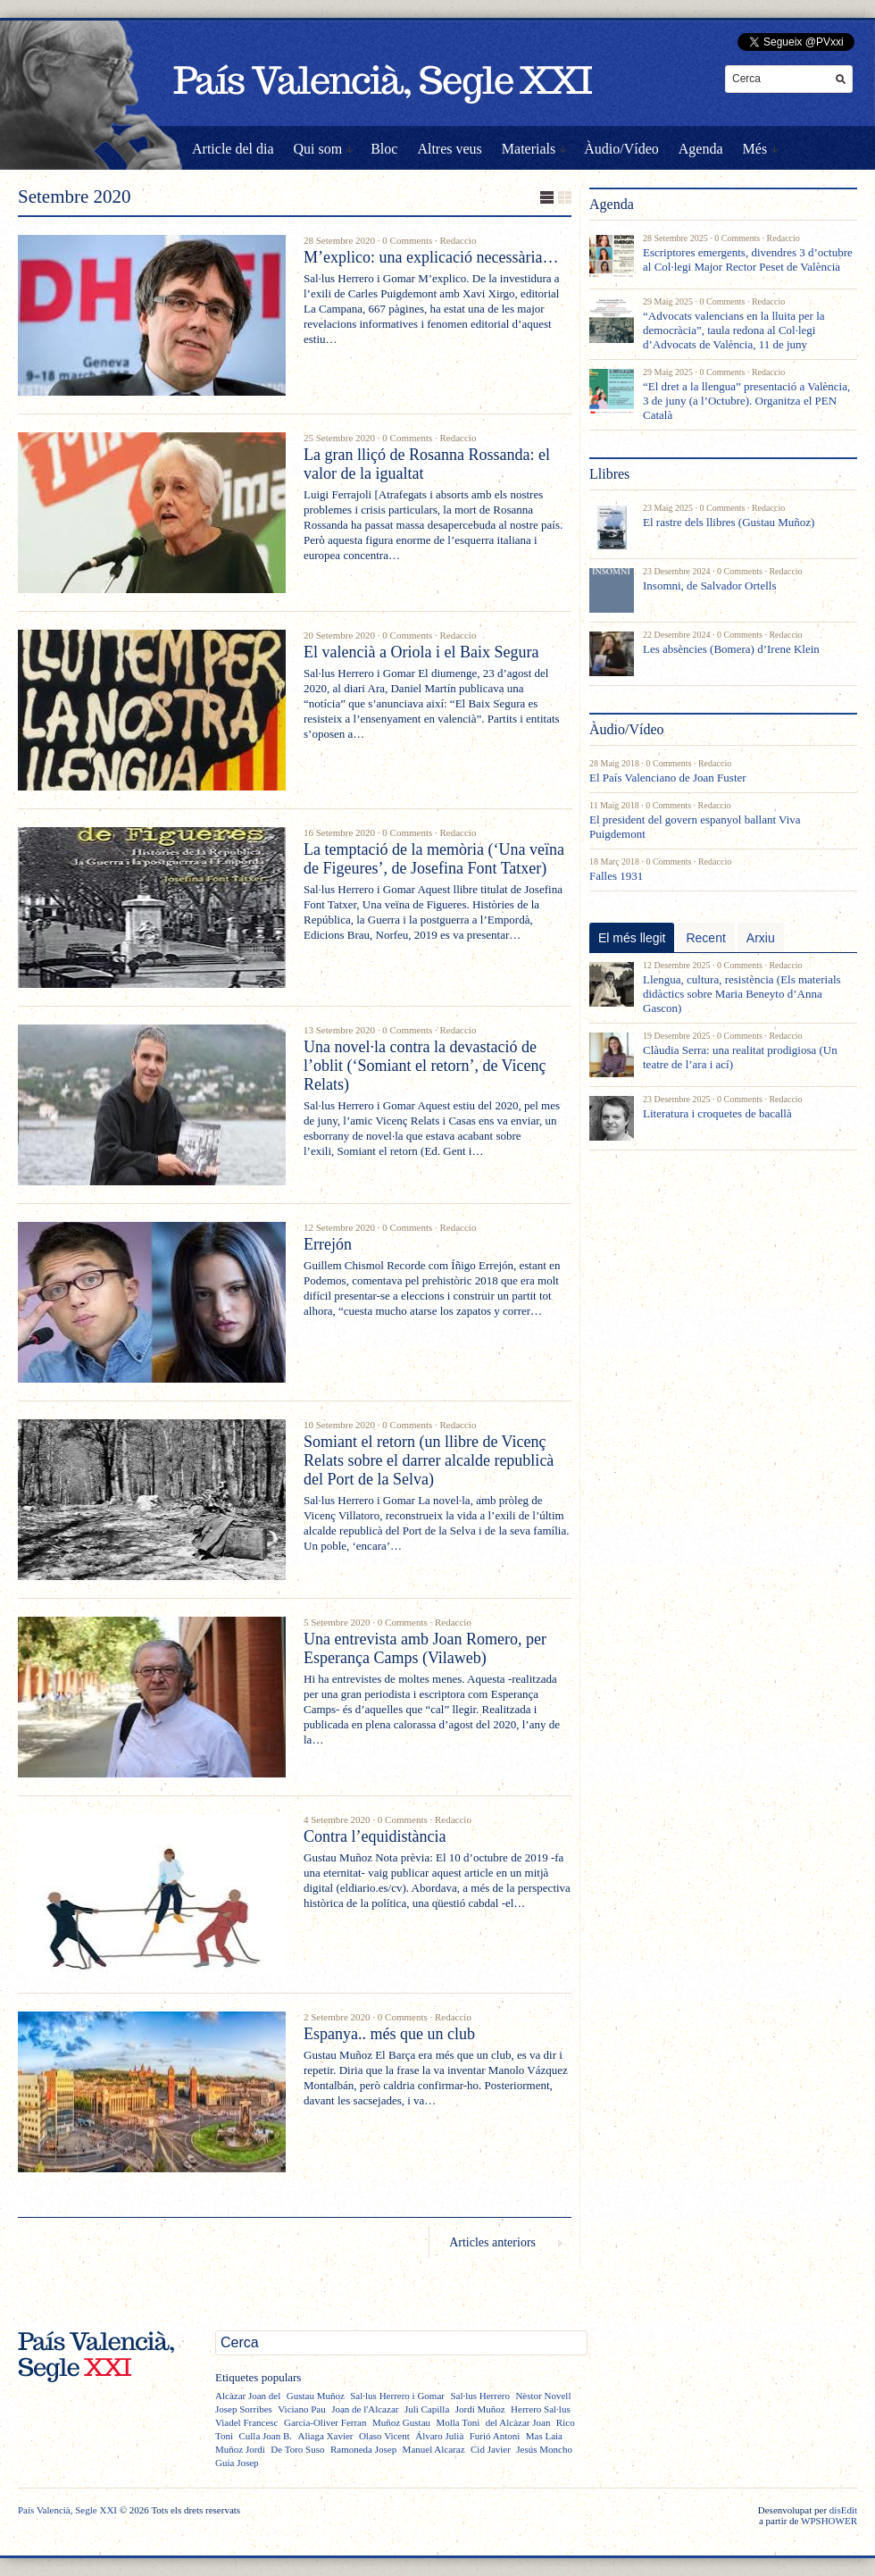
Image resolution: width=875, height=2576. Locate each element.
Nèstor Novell (543, 2395)
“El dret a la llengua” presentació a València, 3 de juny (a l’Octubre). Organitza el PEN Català (746, 401)
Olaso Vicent (384, 2435)
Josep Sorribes (243, 2409)
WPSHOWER (829, 2520)
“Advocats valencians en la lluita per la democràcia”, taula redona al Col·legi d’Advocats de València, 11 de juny (734, 330)
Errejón (328, 1244)
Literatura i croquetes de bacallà (717, 1113)
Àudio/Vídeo (621, 148)
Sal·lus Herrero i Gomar (397, 2395)
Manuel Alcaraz (434, 2449)
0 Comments (407, 240)
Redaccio (457, 240)
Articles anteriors (492, 2242)
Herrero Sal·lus (541, 2409)
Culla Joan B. (265, 2435)
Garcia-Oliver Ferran (325, 2422)
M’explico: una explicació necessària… (431, 257)
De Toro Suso (297, 2449)
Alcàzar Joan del (247, 2395)
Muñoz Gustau (401, 2422)
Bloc (384, 148)
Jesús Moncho (544, 2449)
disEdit (843, 2510)
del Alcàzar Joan (518, 2422)
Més (755, 148)
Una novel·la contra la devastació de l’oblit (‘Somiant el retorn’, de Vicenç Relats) (425, 1065)
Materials (528, 148)
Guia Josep (237, 2462)
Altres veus (449, 148)
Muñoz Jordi (240, 2449)
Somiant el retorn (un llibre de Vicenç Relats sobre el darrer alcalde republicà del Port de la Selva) (429, 1460)
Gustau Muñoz (316, 2395)
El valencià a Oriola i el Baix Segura (421, 652)
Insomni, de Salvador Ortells (709, 585)
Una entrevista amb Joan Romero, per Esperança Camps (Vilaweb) (425, 1648)
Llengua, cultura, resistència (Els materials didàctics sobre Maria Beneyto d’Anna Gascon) (742, 994)
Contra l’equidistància (375, 1836)
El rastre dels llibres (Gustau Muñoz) (728, 522)
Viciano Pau (301, 2409)
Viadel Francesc (247, 2422)
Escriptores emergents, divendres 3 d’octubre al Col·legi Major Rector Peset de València (748, 259)
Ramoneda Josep (363, 2449)
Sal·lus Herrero (480, 2395)
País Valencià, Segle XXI (67, 2510)
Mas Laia (544, 2435)
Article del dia (233, 148)
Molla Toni (457, 2422)
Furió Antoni (495, 2435)
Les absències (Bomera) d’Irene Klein (731, 649)
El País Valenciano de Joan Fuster (667, 777)
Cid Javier (491, 2449)
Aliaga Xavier (325, 2435)
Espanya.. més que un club (389, 2034)
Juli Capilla (426, 2409)
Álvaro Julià (439, 2435)
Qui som (318, 148)
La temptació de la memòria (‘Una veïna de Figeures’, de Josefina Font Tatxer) (434, 859)
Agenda (701, 148)
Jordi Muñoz (480, 2409)
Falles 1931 (616, 875)
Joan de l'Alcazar (364, 2409)
